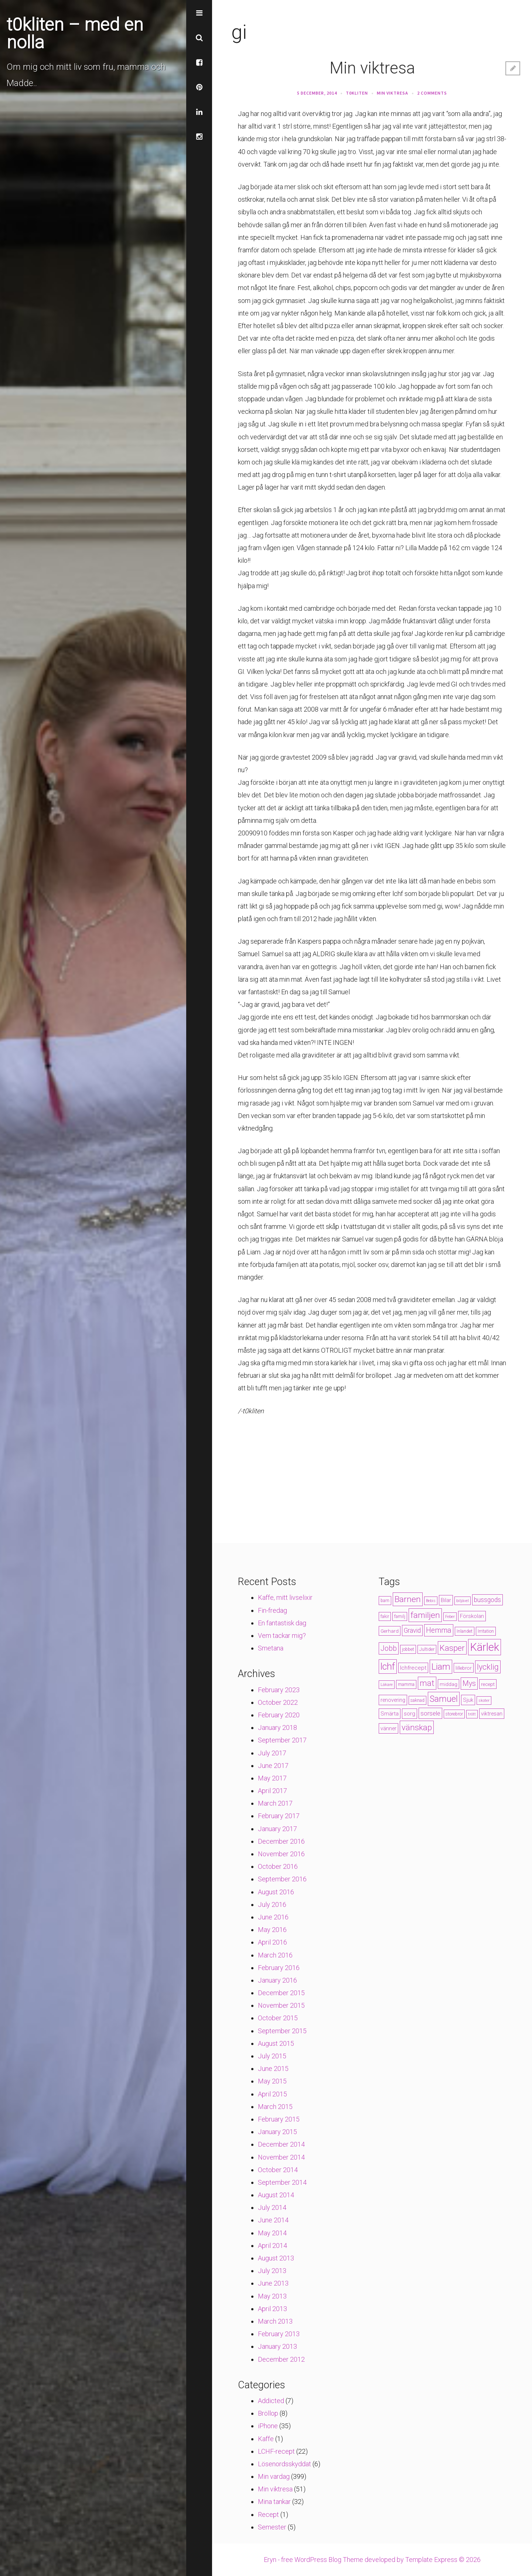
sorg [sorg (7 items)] (409, 1713)
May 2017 (272, 1778)
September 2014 (282, 2182)
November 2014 (281, 2157)
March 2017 (275, 1803)
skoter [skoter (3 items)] (484, 1700)
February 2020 (279, 1715)
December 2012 (281, 2359)
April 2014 (272, 2245)
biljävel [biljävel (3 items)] (462, 1600)
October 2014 (278, 2170)
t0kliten (357, 93)
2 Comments (432, 93)
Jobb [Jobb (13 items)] (389, 1648)
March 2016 (275, 1955)
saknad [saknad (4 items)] (417, 1700)
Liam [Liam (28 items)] (441, 1667)
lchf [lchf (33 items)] (388, 1666)
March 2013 (275, 2321)
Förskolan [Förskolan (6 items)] (472, 1616)
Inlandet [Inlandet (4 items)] (465, 1631)
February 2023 (279, 1690)
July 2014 (272, 2207)
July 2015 (272, 2056)
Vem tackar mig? (282, 1635)
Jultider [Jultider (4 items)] (426, 1649)
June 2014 (273, 2220)
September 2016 (282, 1879)
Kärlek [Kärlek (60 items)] (484, 1647)
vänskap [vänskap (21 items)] (417, 1727)
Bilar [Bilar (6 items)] (446, 1600)
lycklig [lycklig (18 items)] (488, 1667)
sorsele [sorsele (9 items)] (430, 1713)
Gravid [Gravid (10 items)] (412, 1630)
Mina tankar (274, 2501)
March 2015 (275, 2106)
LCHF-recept (276, 2451)
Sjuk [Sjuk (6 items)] (468, 1700)
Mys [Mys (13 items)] (469, 1683)
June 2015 (273, 2068)
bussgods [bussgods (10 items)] (487, 1600)
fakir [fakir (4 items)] (385, 1616)
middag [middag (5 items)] (448, 1684)
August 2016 (276, 1892)
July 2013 (272, 2271)
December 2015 (281, 1993)
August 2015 (276, 2043)
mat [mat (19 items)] (427, 1683)
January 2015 (277, 2132)
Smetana (270, 1648)
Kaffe (266, 2439)
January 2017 (277, 1829)
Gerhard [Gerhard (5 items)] (390, 1631)
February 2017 (279, 1816)
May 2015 (272, 2081)
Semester (272, 2527)
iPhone (268, 2426)
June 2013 (273, 2283)
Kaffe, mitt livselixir (285, 1597)
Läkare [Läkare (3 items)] (387, 1684)
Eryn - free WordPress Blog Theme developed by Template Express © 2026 (372, 2559)
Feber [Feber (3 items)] (450, 1616)
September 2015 (282, 2031)
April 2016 (272, 1942)
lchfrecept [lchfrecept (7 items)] (413, 1667)
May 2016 (272, 1929)
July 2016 (272, 1904)
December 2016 (281, 1841)
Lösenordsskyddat (284, 2464)
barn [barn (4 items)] (385, 1600)
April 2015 (272, 2094)
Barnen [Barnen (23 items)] (408, 1599)
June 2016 (273, 1917)
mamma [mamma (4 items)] (406, 1684)
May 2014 (272, 2233)
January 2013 (277, 2346)
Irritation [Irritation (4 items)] (486, 1631)
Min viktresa (372, 68)
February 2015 (279, 2119)
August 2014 (276, 2195)
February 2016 (279, 1968)
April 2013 (272, 2309)
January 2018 (277, 1727)
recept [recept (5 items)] (488, 1684)
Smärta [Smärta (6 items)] (390, 1713)
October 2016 (278, 1866)
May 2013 (272, 2296)
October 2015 (278, 2018)
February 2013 (279, 2334)
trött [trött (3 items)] (472, 1714)
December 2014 (281, 2144)
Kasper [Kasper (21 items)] (452, 1648)
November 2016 (281, 1854)
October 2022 (278, 1702)
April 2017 (272, 1791)
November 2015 (281, 2005)
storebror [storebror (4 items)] (454, 1714)
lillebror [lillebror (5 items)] (464, 1668)
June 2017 (273, 1765)
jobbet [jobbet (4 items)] (408, 1649)
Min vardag (274, 2476)
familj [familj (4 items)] (399, 1616)
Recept (268, 2514)
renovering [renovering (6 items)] (393, 1700)
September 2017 (282, 1740)
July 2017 (272, 1753)
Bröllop (268, 2413)
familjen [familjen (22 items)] (425, 1615)
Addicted (271, 2401)
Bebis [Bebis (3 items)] (431, 1600)
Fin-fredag (272, 1610)
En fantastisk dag (282, 1623)
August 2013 (276, 2258)
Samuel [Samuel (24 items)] (444, 1699)
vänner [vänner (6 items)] (388, 1728)
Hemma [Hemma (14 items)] (438, 1630)
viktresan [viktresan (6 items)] (491, 1713)
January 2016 (277, 1980)
